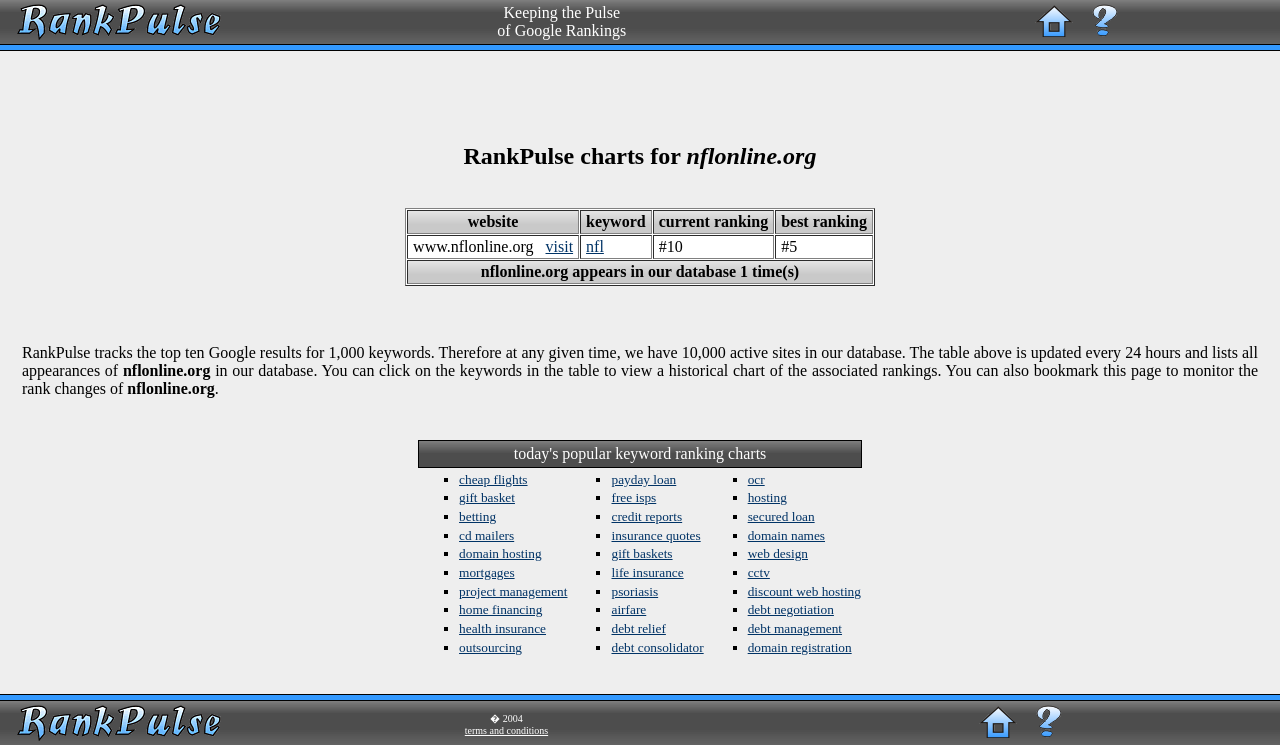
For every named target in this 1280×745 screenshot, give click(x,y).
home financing (500, 609)
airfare (628, 609)
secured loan (781, 516)
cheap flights (493, 479)
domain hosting (500, 553)
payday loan (643, 479)
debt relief (638, 628)
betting (477, 516)
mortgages (487, 572)
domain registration (800, 647)
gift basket (487, 497)
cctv (759, 572)
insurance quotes (655, 535)
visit (560, 246)
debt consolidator (657, 647)
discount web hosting (804, 591)
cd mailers (486, 535)
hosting (767, 497)
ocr (756, 479)
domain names (786, 535)
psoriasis (634, 591)
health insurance (502, 628)
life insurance (647, 572)
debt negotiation (791, 609)
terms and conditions (506, 730)
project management (513, 591)
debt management (795, 628)
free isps (633, 497)
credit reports (646, 516)
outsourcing (490, 647)
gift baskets (641, 553)
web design (778, 553)
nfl (595, 246)
